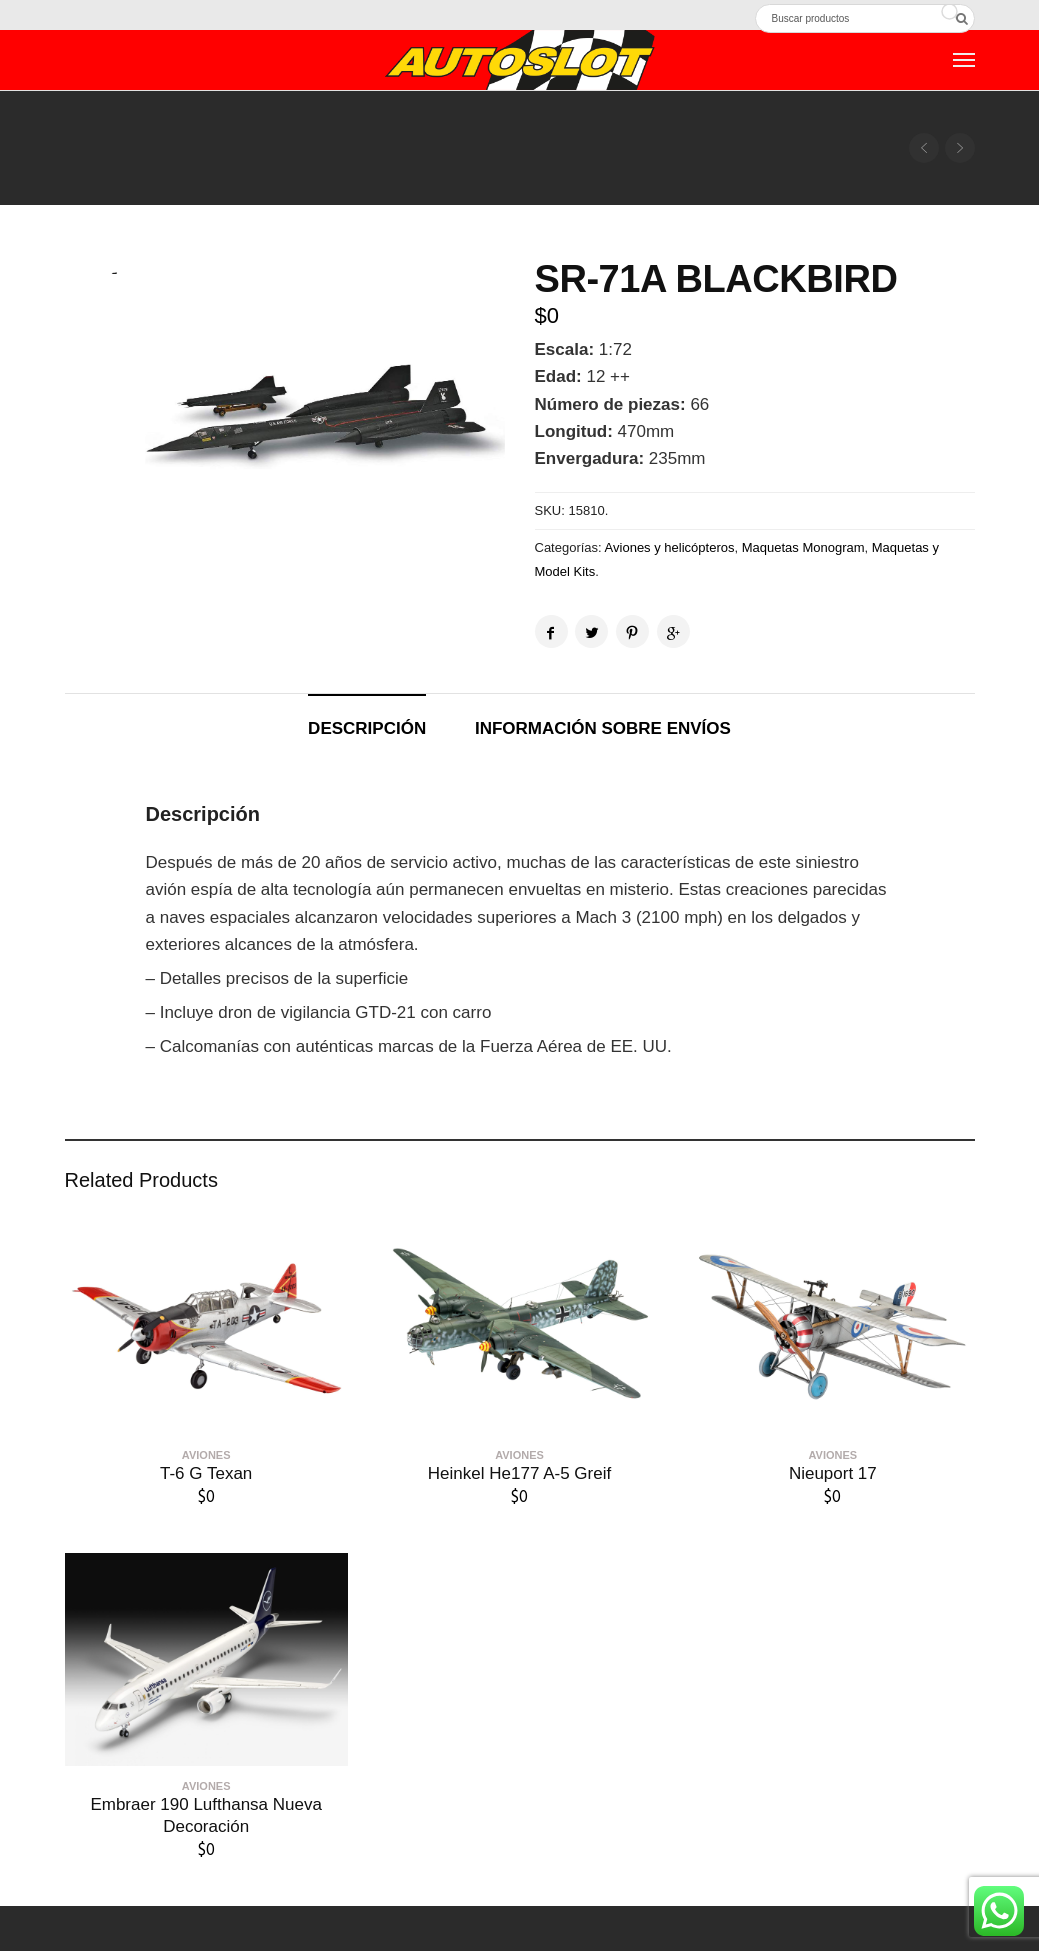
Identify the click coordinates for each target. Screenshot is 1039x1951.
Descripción (367, 728)
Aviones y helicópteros (670, 547)
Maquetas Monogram (803, 547)
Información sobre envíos (603, 728)
